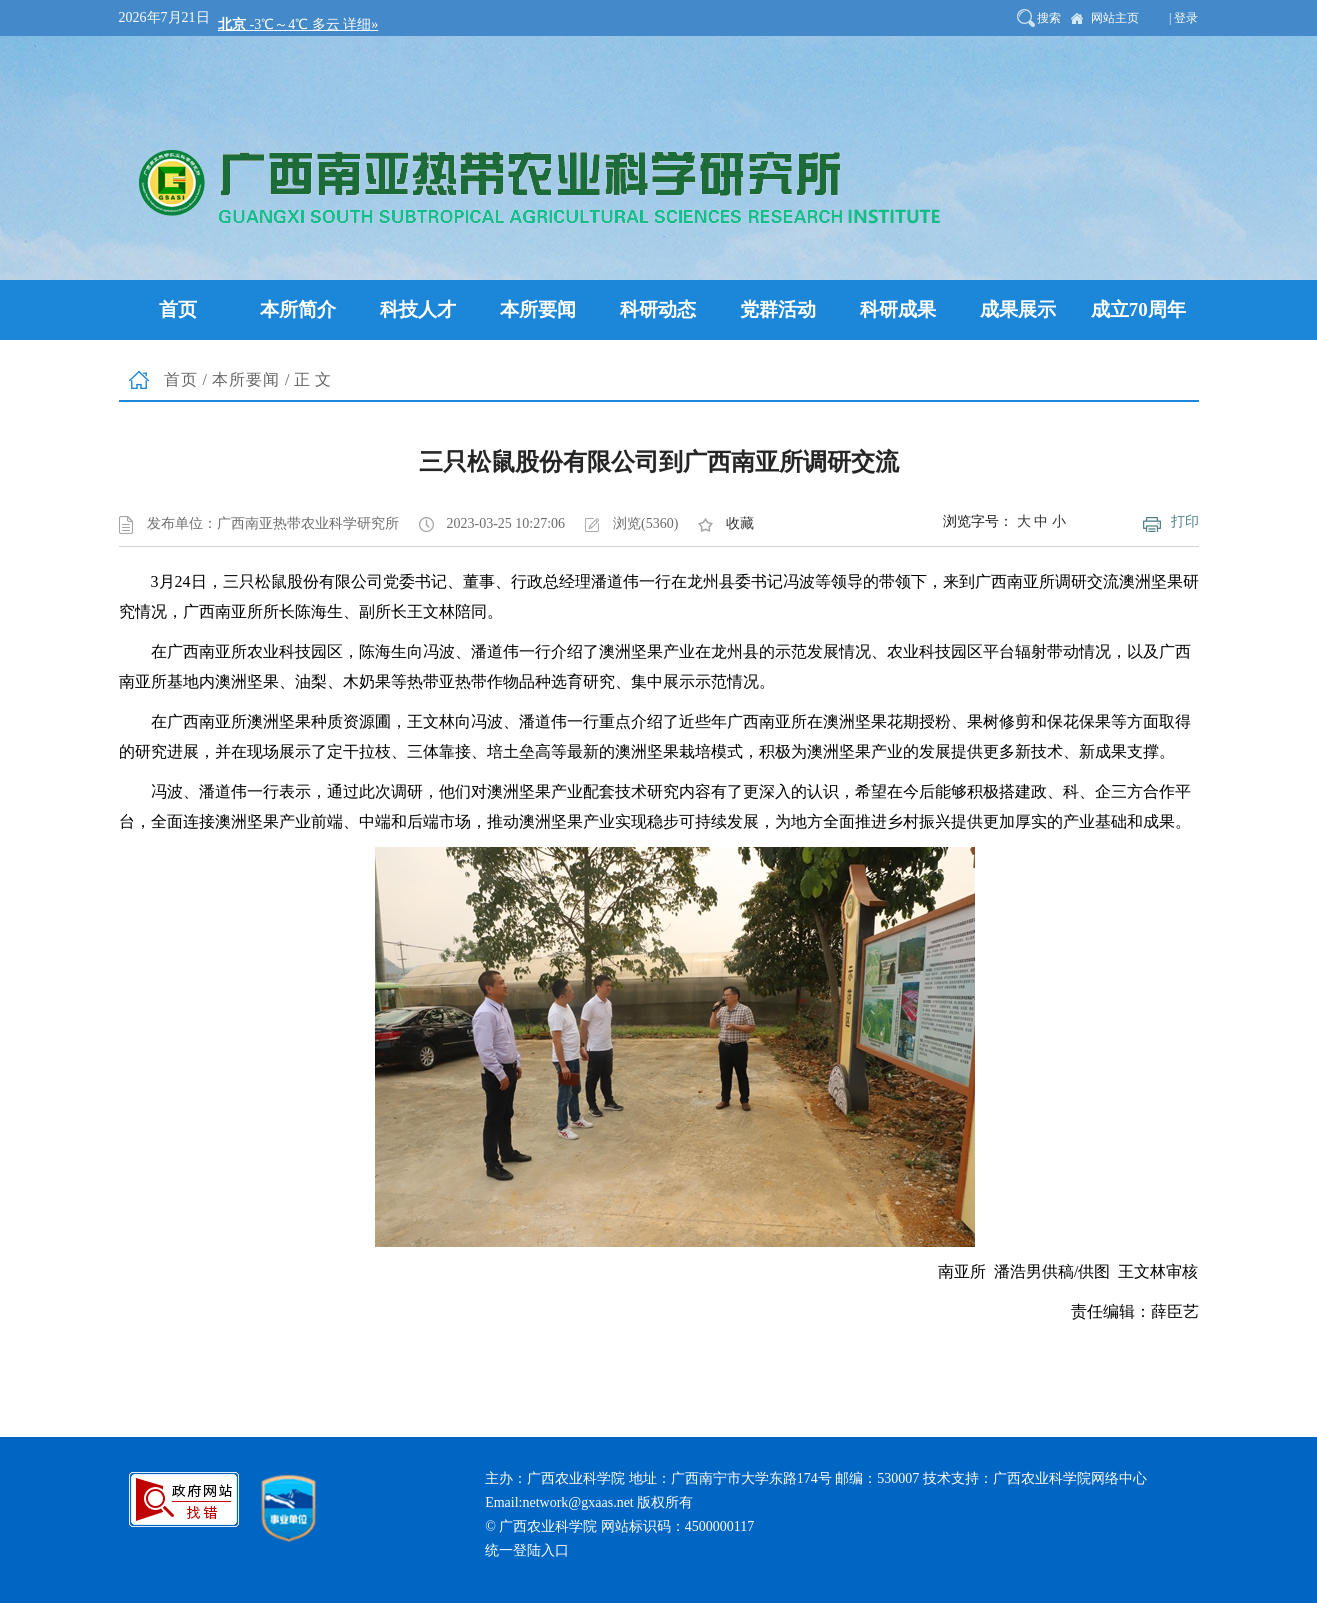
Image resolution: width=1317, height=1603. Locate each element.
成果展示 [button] (1018, 309)
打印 (1185, 521)
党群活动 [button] (778, 309)
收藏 (740, 523)
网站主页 (1115, 18)
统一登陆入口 (527, 1550)
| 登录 (1183, 18)
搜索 (1049, 18)
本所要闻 (246, 379)
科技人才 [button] (418, 309)
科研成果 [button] (898, 309)
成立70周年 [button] (1138, 309)
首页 (181, 379)
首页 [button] (178, 309)
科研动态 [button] (658, 309)
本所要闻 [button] (538, 309)
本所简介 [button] (298, 309)
